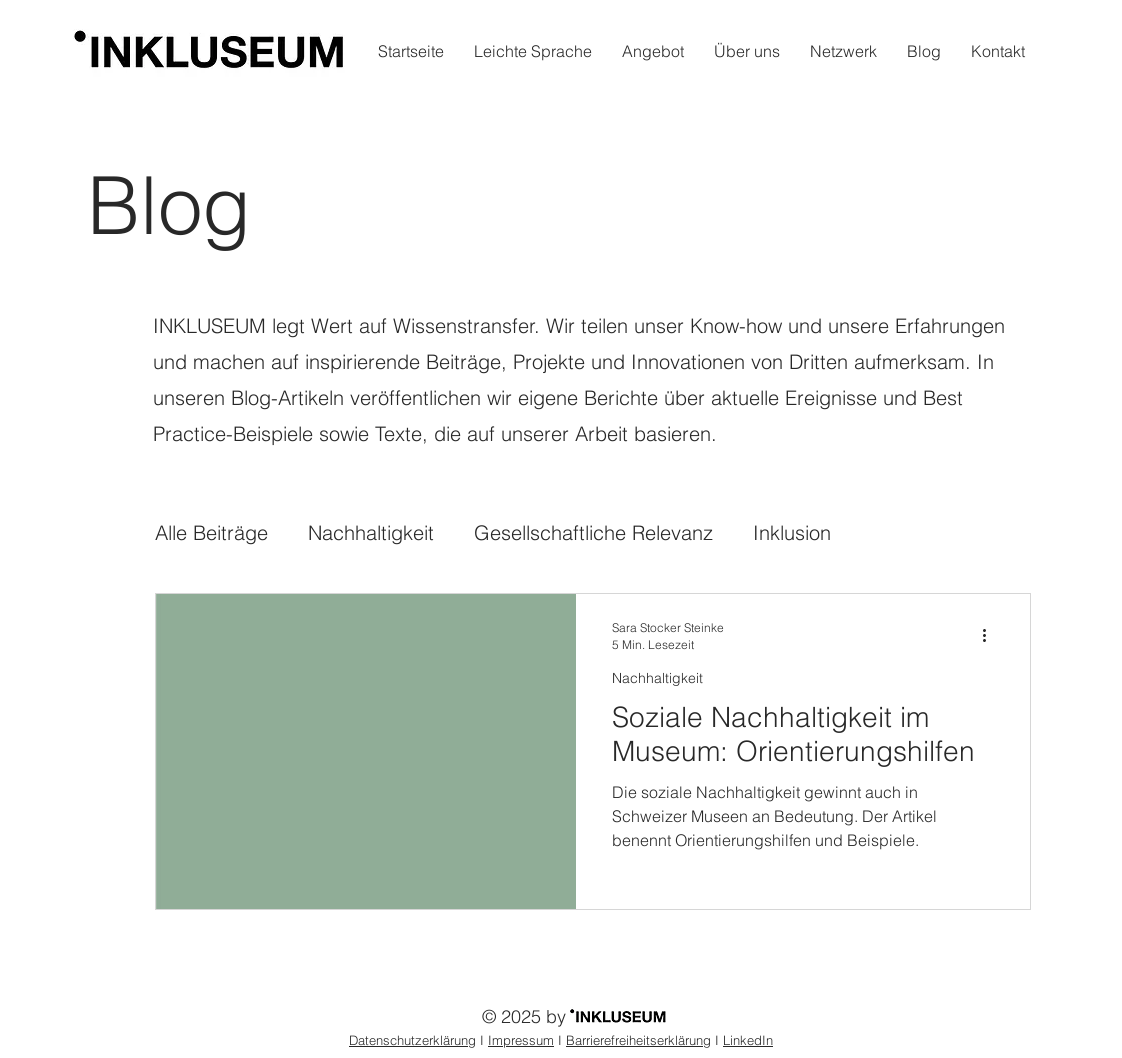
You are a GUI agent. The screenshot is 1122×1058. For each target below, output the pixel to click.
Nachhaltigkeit (371, 532)
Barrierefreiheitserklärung (638, 1040)
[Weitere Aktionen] (991, 635)
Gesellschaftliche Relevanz (593, 532)
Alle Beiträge (211, 532)
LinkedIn (748, 1040)
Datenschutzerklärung (412, 1040)
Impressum (521, 1040)
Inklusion (792, 532)
